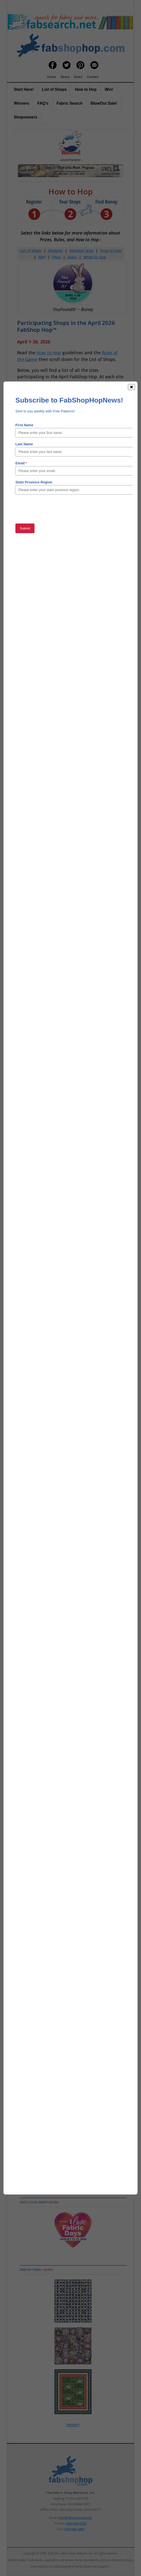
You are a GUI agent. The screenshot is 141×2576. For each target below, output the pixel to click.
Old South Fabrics (42, 1357)
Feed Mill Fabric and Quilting (54, 1161)
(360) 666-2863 (74, 2529)
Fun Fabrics (36, 998)
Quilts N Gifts (38, 1194)
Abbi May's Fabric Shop (48, 730)
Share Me (73, 1583)
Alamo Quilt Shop (42, 841)
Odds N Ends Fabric (44, 769)
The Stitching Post (43, 691)
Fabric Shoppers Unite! (47, 1533)
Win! (109, 89)
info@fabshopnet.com (75, 2517)
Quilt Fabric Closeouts (44, 580)
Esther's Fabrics (40, 1311)
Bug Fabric (32, 554)
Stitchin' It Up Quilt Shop (50, 1050)
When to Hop (94, 256)
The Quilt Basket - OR (46, 1494)
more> (54, 2202)
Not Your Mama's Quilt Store (54, 802)
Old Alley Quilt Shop (45, 1351)
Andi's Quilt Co (37, 600)
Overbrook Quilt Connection (53, 880)
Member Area (81, 250)
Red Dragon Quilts (43, 1076)
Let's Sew (33, 1168)
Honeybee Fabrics (42, 1011)
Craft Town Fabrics (43, 639)
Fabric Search (70, 103)
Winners (21, 103)
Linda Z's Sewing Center (48, 887)
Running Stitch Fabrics (47, 1396)
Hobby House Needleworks (51, 1044)
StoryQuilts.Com (41, 1461)
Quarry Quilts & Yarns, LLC (51, 1383)
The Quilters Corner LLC (48, 1501)
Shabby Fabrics (39, 1422)
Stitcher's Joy (37, 1435)
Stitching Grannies (43, 1128)
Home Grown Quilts (44, 645)
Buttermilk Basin (41, 1239)
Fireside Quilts (39, 1115)
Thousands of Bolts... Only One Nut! (60, 1527)
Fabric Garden (38, 1318)
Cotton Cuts (36, 1279)
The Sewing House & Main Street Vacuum (66, 1037)
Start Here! (24, 89)
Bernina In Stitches (43, 1226)
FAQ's (42, 103)
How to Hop (86, 89)
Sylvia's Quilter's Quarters (50, 1468)
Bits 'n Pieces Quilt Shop (49, 1233)
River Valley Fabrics (43, 972)
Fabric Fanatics (39, 1083)
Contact (92, 76)
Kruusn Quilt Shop (43, 1200)
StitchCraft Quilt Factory (49, 1429)
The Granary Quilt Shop (48, 815)
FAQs (56, 256)
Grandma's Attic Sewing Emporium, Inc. (65, 848)
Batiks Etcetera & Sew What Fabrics (60, 632)
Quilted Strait (38, 685)
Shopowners (25, 117)
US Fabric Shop (39, 763)
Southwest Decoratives (47, 737)
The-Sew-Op (34, 547)
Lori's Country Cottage (45, 626)
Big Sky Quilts (38, 854)
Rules (78, 76)
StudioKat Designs (40, 534)
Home (51, 76)
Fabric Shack (37, 671)
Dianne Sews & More (45, 1305)
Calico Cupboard (41, 1122)
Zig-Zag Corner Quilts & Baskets (57, 965)
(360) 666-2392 (76, 2523)
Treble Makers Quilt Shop (50, 920)
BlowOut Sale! (104, 103)
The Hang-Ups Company (49, 1155)
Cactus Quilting (40, 1265)
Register (55, 250)
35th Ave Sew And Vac (46, 678)
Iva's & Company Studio (48, 1344)
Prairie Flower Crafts (45, 959)
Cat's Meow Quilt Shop (47, 1272)
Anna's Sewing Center (46, 717)
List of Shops (54, 89)
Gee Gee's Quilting (43, 724)
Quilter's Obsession (44, 808)
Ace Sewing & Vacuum (46, 1207)
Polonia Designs (40, 1004)
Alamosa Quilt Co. (42, 776)
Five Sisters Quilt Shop (47, 933)
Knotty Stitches (40, 926)
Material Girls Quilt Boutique (51, 541)
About (65, 76)
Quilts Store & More (44, 1390)
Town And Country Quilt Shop (55, 1089)
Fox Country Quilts (43, 893)
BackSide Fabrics (39, 587)
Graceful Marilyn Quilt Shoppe (53, 593)
